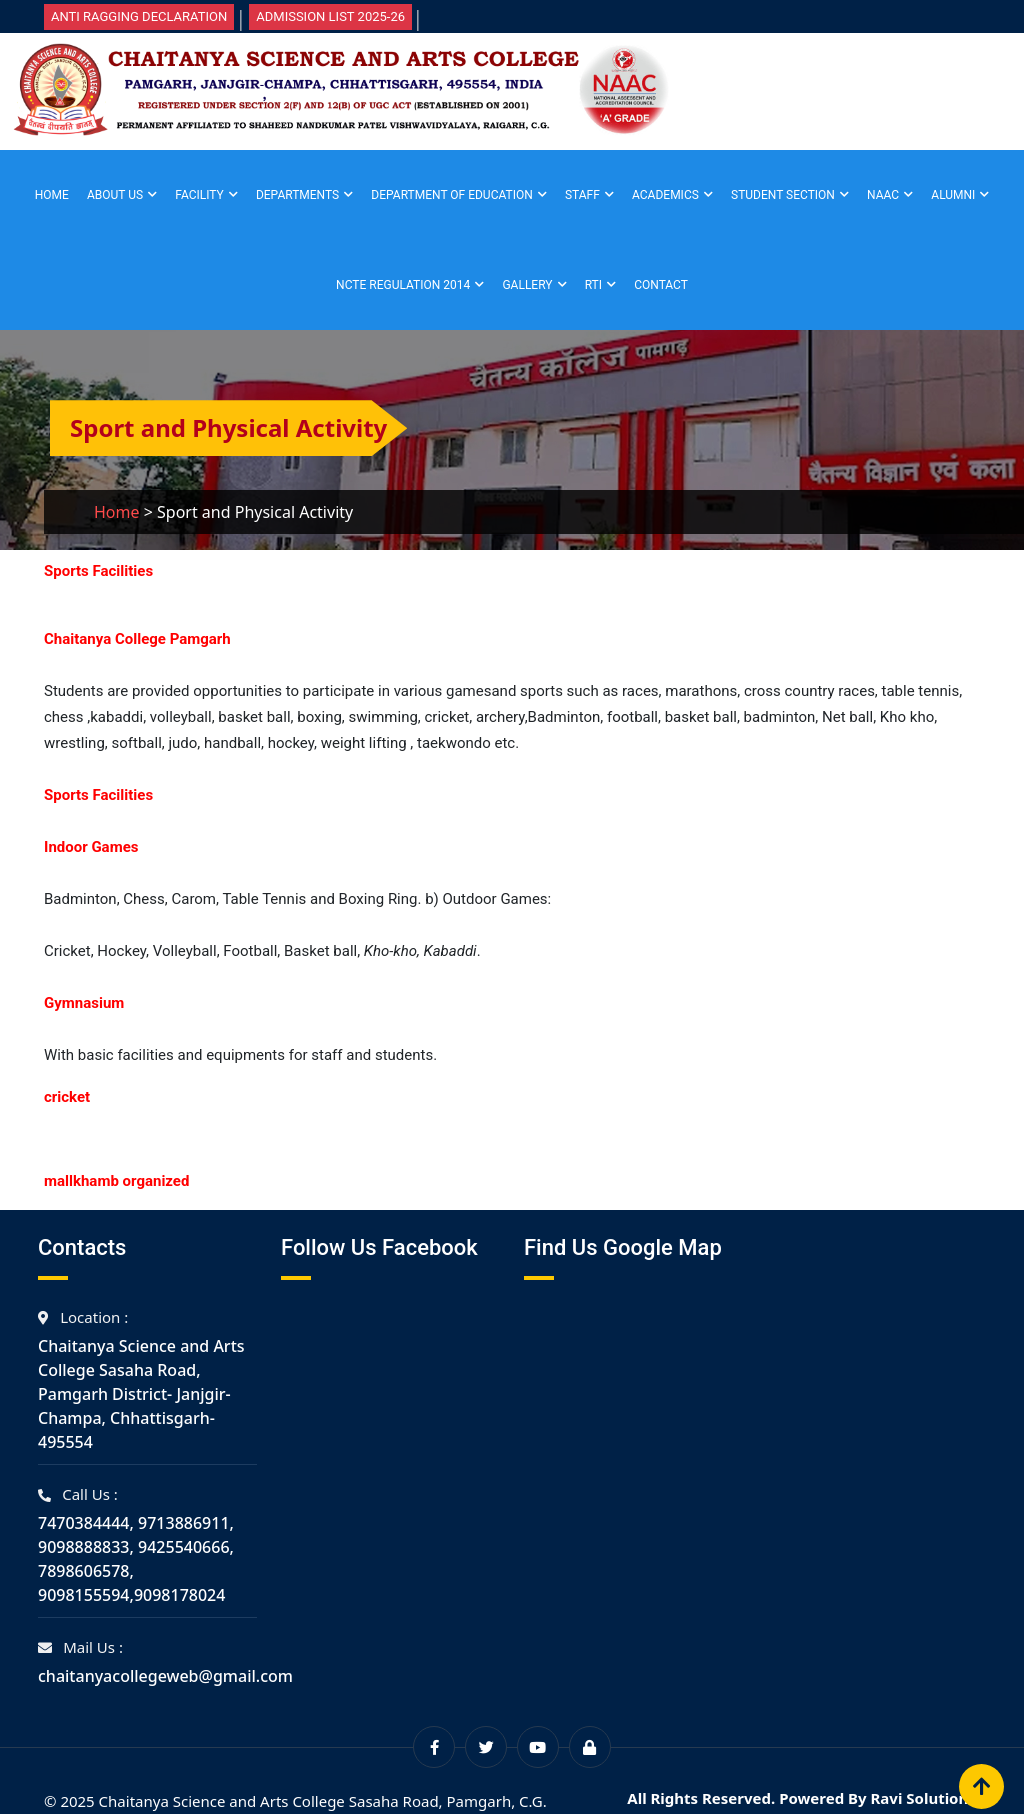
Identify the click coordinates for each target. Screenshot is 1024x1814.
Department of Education (451, 195)
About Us (115, 195)
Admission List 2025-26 (330, 16)
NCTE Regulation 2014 (403, 285)
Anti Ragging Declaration (139, 16)
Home (52, 195)
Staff (582, 195)
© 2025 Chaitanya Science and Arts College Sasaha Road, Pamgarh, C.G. (295, 1801)
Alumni (953, 195)
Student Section (783, 195)
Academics (665, 195)
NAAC (883, 195)
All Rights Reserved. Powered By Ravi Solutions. (803, 1798)
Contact (661, 285)
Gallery (527, 285)
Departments (297, 195)
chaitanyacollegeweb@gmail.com (165, 1676)
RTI (593, 285)
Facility (199, 195)
